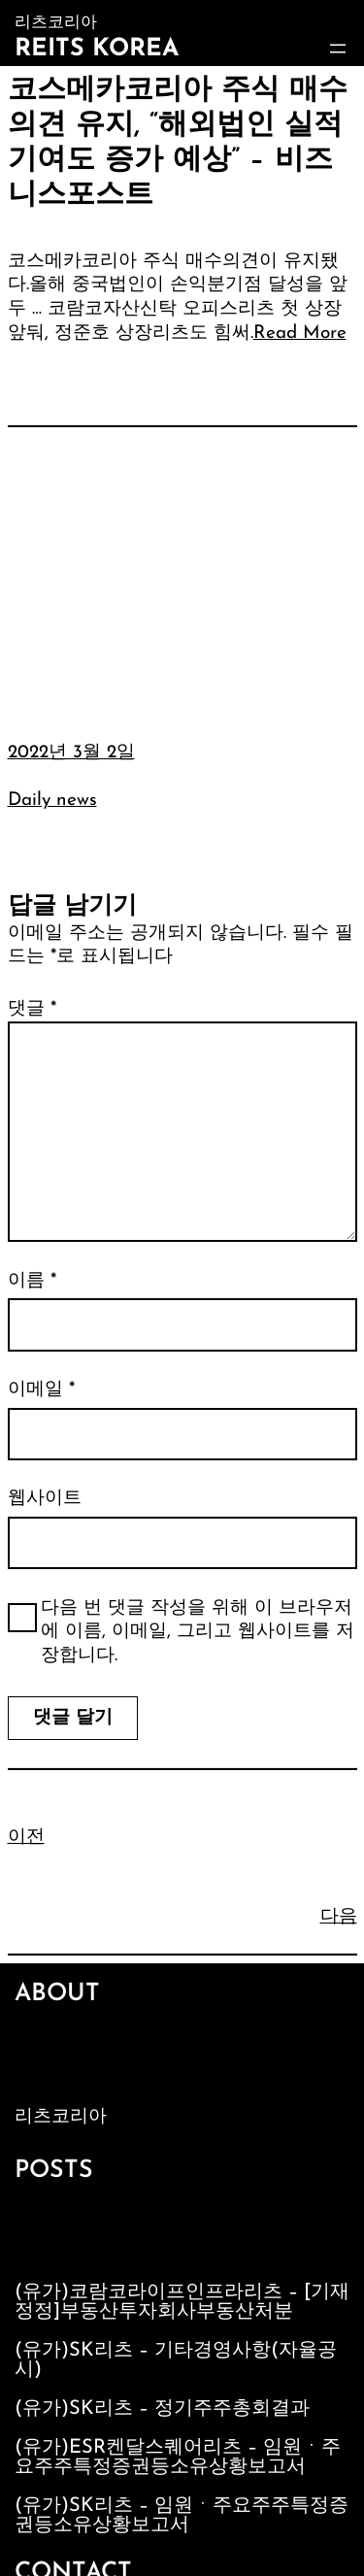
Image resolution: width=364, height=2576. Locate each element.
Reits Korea (97, 49)
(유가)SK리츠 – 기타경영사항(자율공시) (176, 2360)
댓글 (32, 1009)
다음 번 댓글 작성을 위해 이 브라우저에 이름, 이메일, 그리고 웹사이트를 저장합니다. (197, 1632)
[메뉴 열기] (337, 48)
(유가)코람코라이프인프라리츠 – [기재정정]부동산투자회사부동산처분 (182, 2302)
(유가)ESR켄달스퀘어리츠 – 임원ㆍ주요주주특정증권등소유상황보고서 (178, 2457)
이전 (26, 1837)
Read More (300, 333)
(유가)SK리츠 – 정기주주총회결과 (162, 2409)
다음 (338, 1917)
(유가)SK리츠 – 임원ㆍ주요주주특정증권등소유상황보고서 (181, 2515)
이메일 (41, 1390)
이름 (32, 1281)
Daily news (52, 800)
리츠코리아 (61, 2117)
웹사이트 (45, 1498)
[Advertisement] (182, 569)
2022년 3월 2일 (71, 753)
